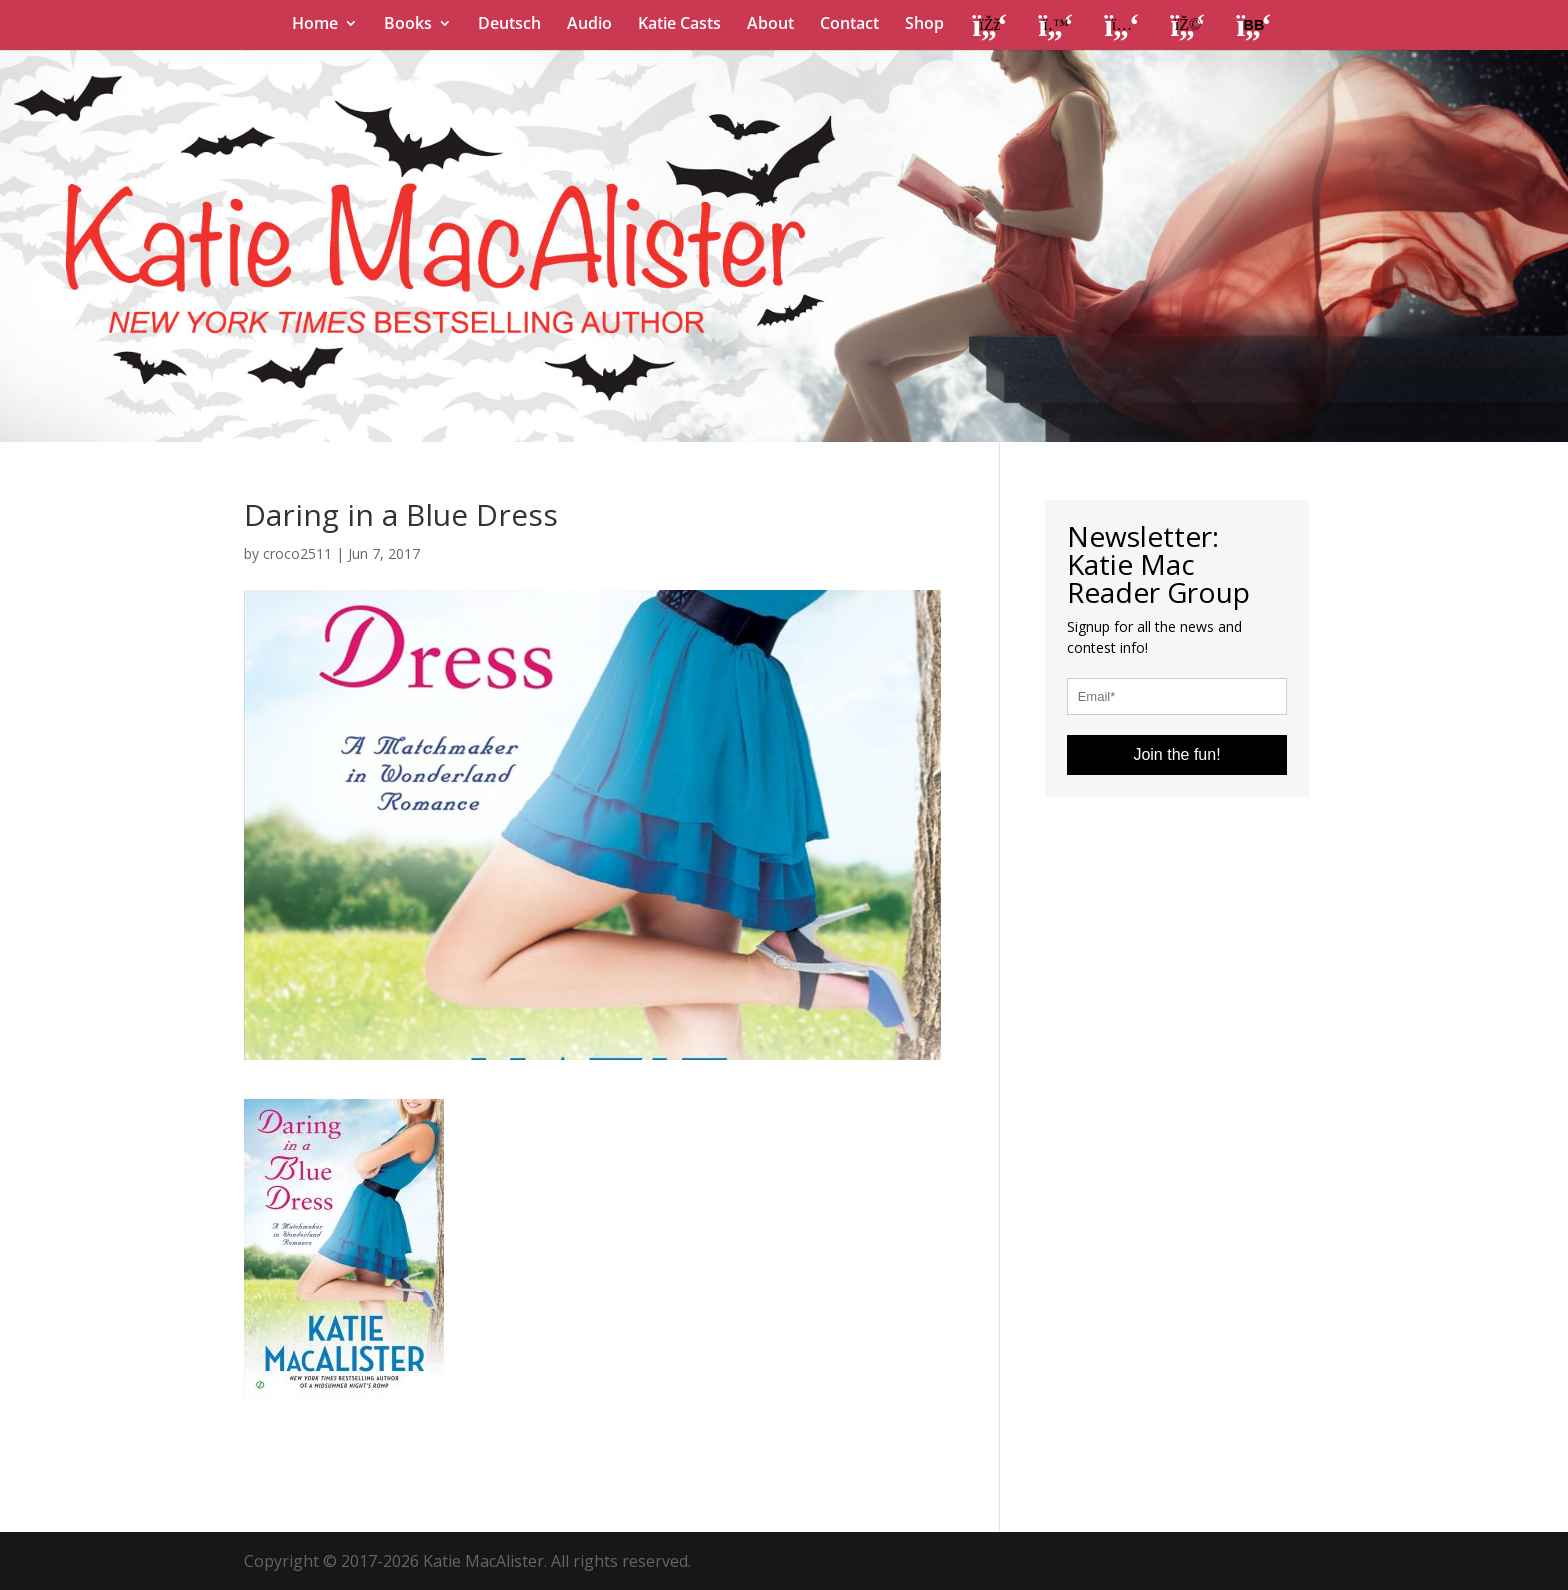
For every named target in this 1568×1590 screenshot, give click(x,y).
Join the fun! (1176, 754)
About (770, 25)
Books (408, 25)
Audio (589, 25)
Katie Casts (679, 25)
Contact (849, 25)
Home (315, 25)
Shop (924, 25)
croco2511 (297, 553)
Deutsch (509, 25)
